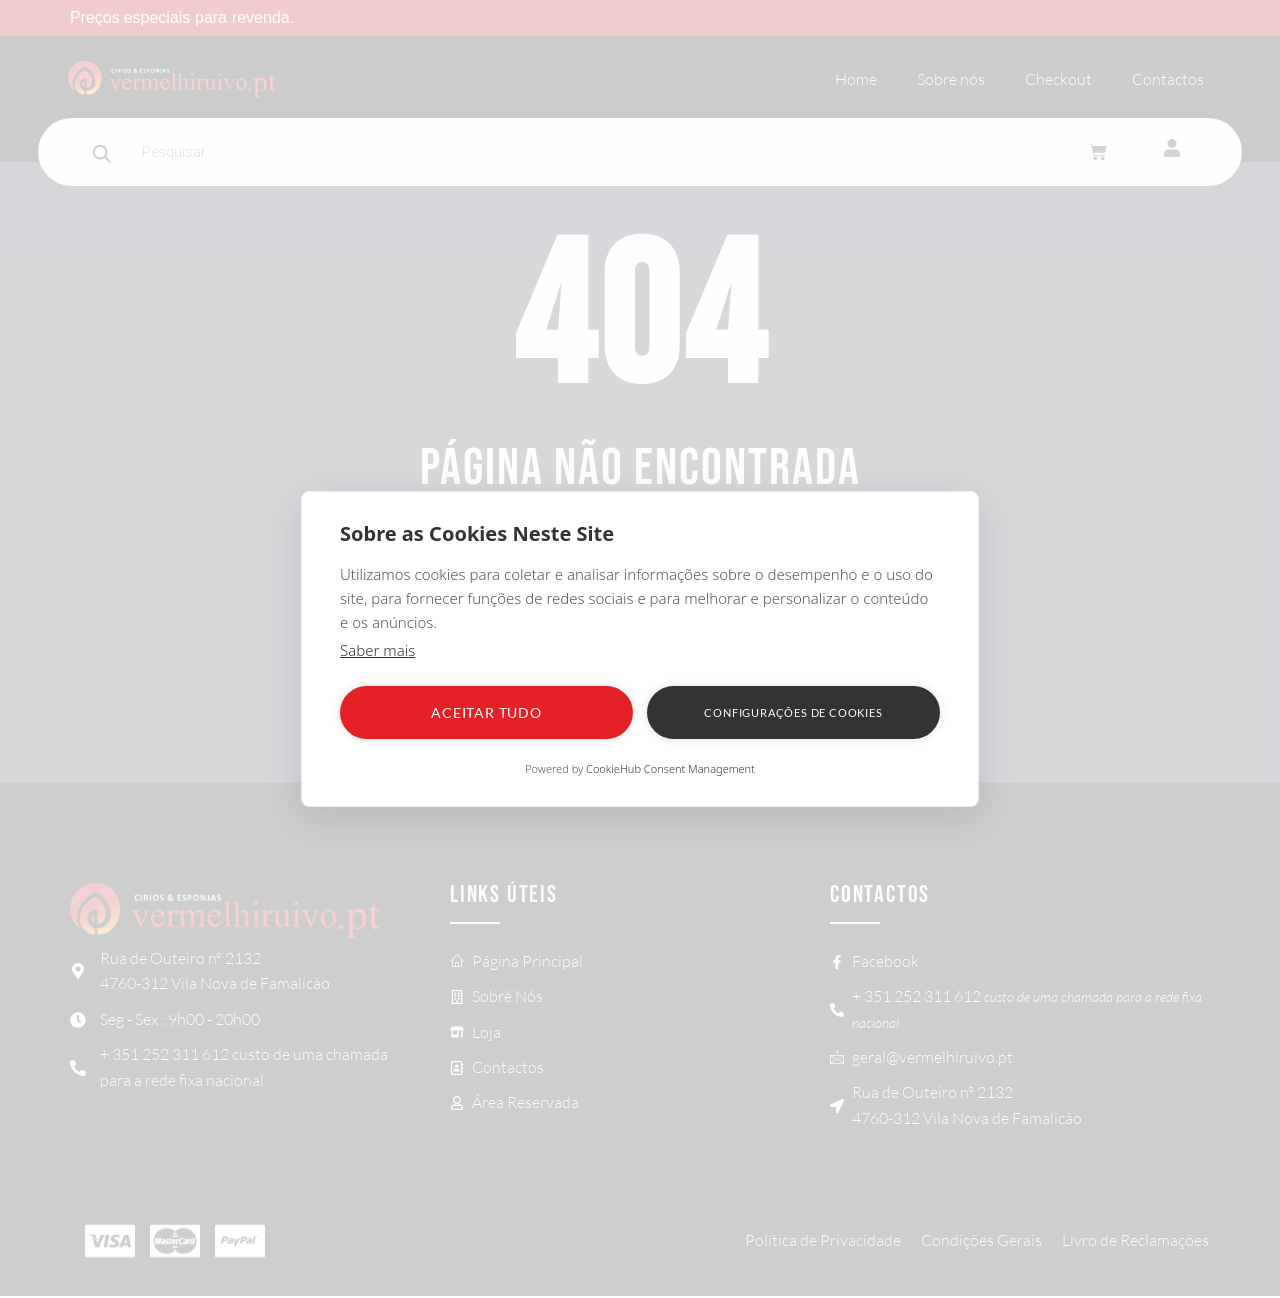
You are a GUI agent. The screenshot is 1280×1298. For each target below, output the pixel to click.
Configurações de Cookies (793, 712)
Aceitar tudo (486, 712)
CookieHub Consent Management (670, 768)
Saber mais (377, 650)
